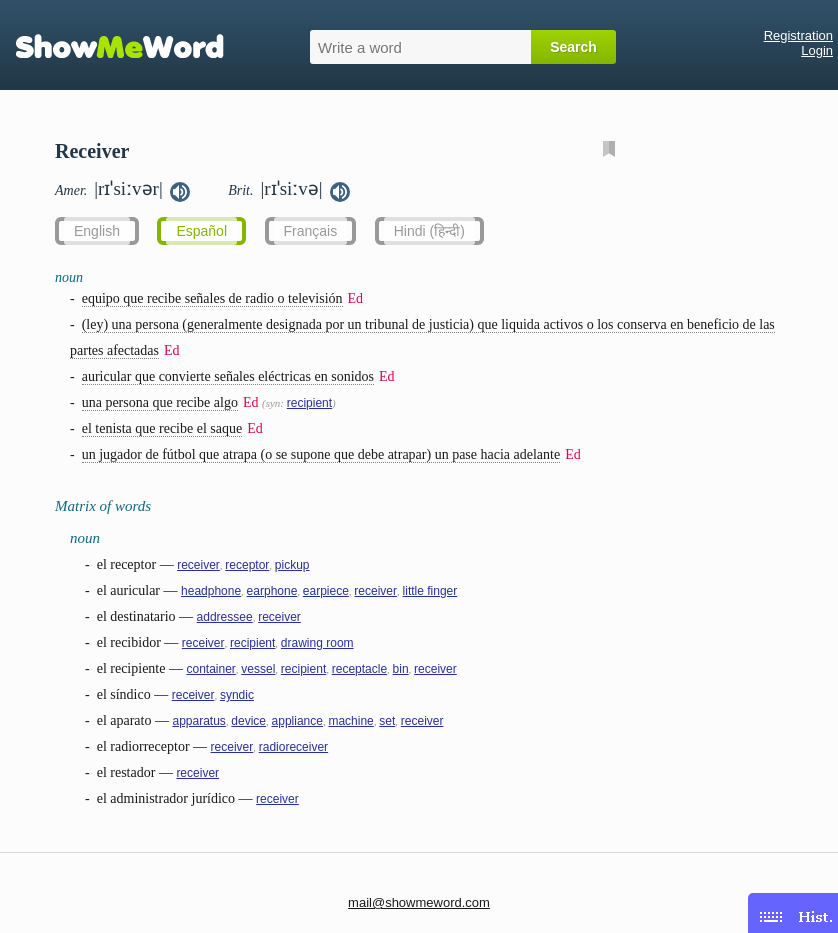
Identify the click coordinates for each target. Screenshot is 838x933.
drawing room (317, 643)
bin (401, 669)
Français (311, 231)
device (248, 721)
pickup (292, 565)
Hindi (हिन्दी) (429, 231)
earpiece (326, 591)
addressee (225, 617)
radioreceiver (293, 747)
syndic (237, 695)
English (97, 231)
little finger (430, 591)
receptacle (359, 669)
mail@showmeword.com (419, 902)
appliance (297, 721)
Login (817, 50)
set (387, 721)
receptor (247, 565)
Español (201, 231)
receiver (198, 565)
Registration (798, 35)
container (210, 669)
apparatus (198, 721)
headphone (211, 591)
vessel (258, 669)
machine (350, 721)
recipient (309, 403)
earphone (272, 591)
